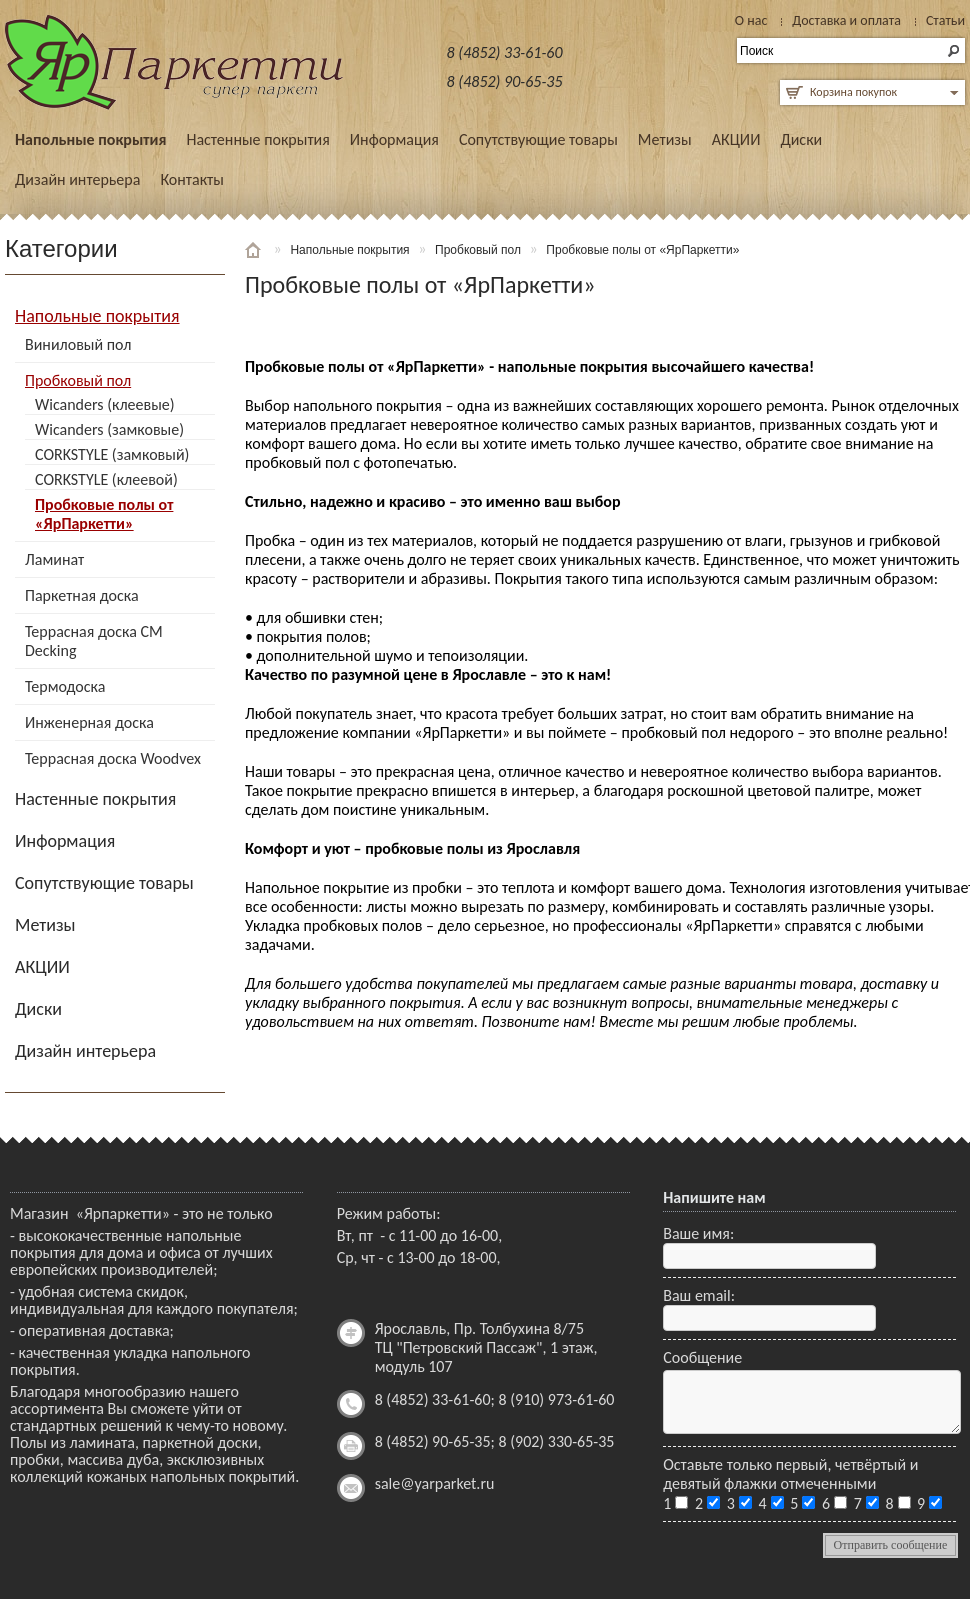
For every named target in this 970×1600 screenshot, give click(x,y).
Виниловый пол (78, 344)
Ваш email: (699, 1295)
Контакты (192, 179)
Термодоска (65, 686)
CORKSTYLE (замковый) (112, 454)
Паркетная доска (82, 595)
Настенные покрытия (257, 139)
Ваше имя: (698, 1233)
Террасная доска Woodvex (113, 758)
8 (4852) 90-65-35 (505, 81)
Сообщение (702, 1357)
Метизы (665, 139)
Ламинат (54, 559)
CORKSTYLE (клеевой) (106, 479)
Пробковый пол (78, 380)
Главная (255, 250)
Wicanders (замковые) (109, 429)
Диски (801, 139)
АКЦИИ (736, 139)
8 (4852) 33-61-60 (505, 52)
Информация (394, 139)
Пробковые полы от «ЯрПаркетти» (104, 514)
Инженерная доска (89, 722)
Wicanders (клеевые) (105, 404)
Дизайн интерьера (77, 179)
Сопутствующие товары (538, 139)
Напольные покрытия (90, 139)
